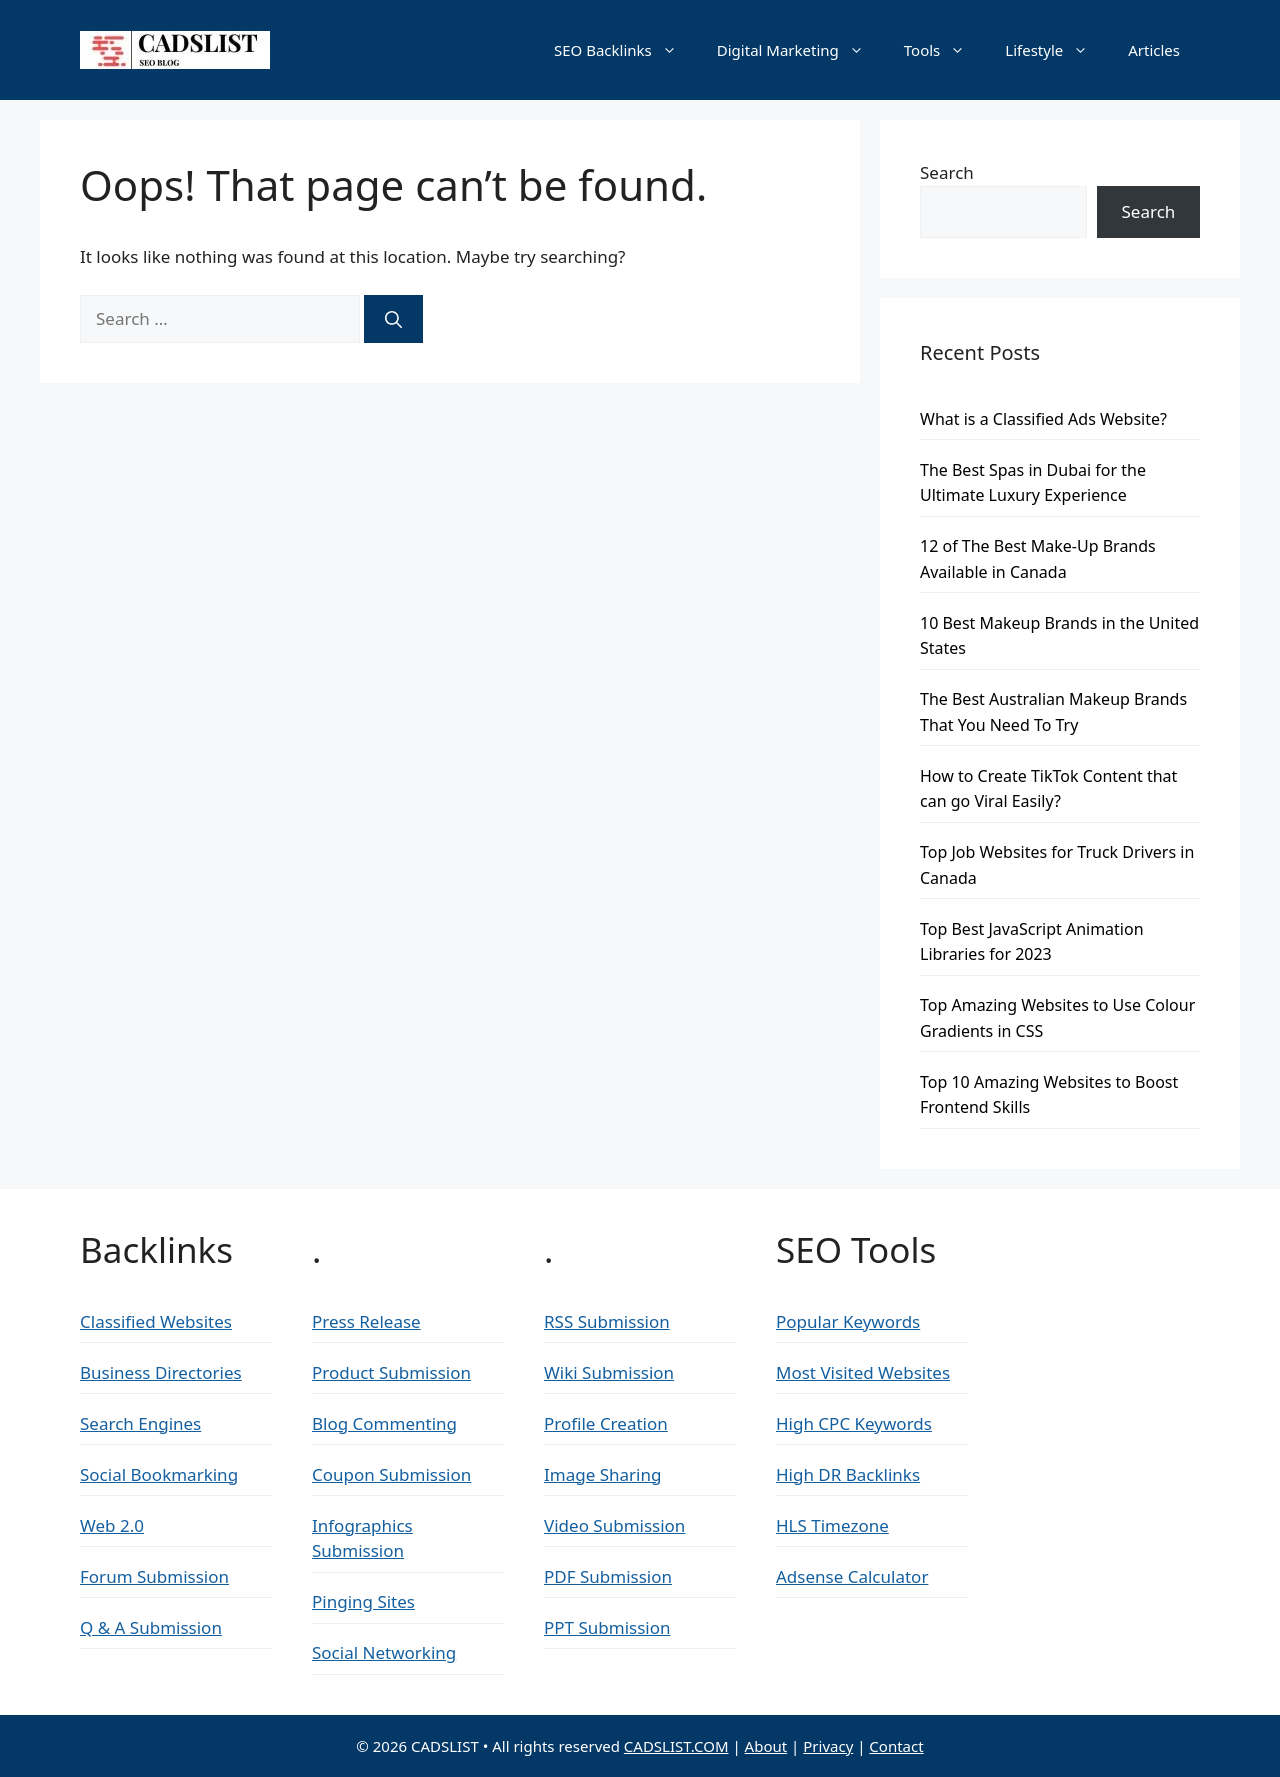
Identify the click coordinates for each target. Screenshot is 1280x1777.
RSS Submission (607, 1321)
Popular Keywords (848, 1321)
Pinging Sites (363, 1601)
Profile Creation (606, 1423)
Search (947, 172)
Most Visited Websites (863, 1372)
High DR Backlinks (848, 1474)
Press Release (366, 1321)
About (766, 1746)
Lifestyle (1056, 50)
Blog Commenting (384, 1423)
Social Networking (384, 1652)
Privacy (828, 1746)
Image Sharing (602, 1474)
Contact (896, 1746)
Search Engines (140, 1423)
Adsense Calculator (852, 1576)
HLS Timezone (832, 1525)
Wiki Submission (609, 1372)
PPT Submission (607, 1627)
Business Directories (161, 1372)
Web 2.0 (112, 1525)
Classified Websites (156, 1321)
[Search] (393, 319)
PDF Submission (608, 1576)
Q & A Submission (151, 1627)
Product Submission (391, 1372)
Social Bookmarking (159, 1474)
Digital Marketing (800, 50)
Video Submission (614, 1525)
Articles (1154, 50)
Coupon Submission (391, 1474)
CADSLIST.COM (676, 1746)
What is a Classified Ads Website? (1043, 419)
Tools (945, 50)
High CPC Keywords (854, 1423)
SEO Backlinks (625, 50)
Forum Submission (154, 1576)
